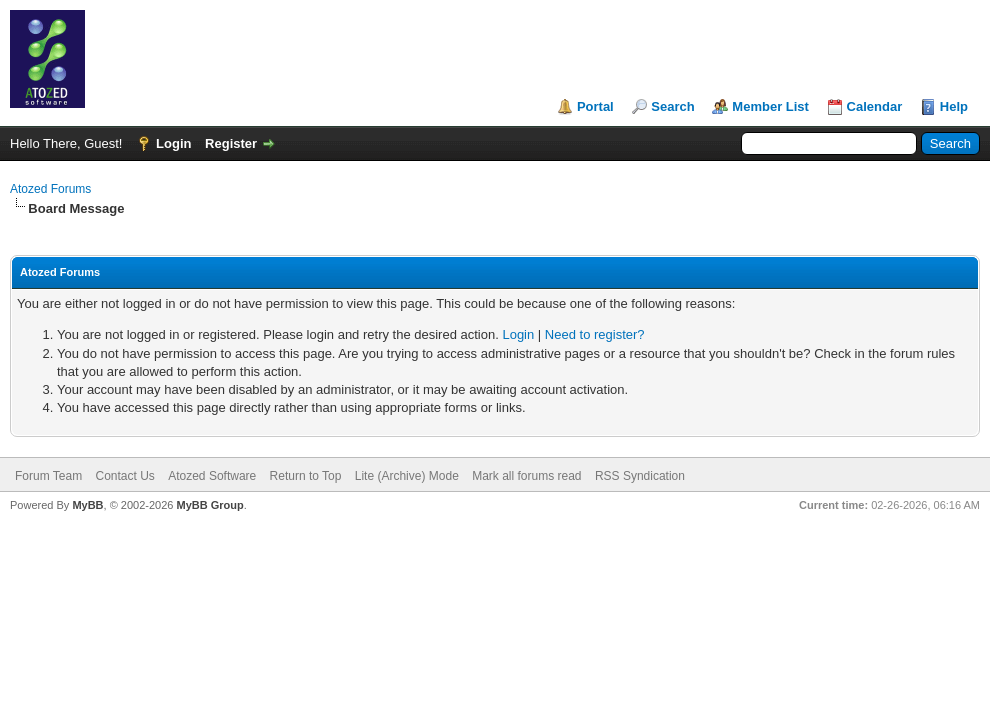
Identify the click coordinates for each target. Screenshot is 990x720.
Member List (770, 106)
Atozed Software (212, 476)
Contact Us (124, 476)
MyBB (87, 505)
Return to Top (306, 476)
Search (672, 106)
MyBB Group (209, 505)
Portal (595, 106)
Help (954, 106)
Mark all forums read (526, 476)
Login (173, 143)
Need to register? (595, 334)
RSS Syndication (640, 476)
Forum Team (48, 476)
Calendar (875, 106)
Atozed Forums (50, 189)
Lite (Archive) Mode (407, 476)
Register (231, 143)
